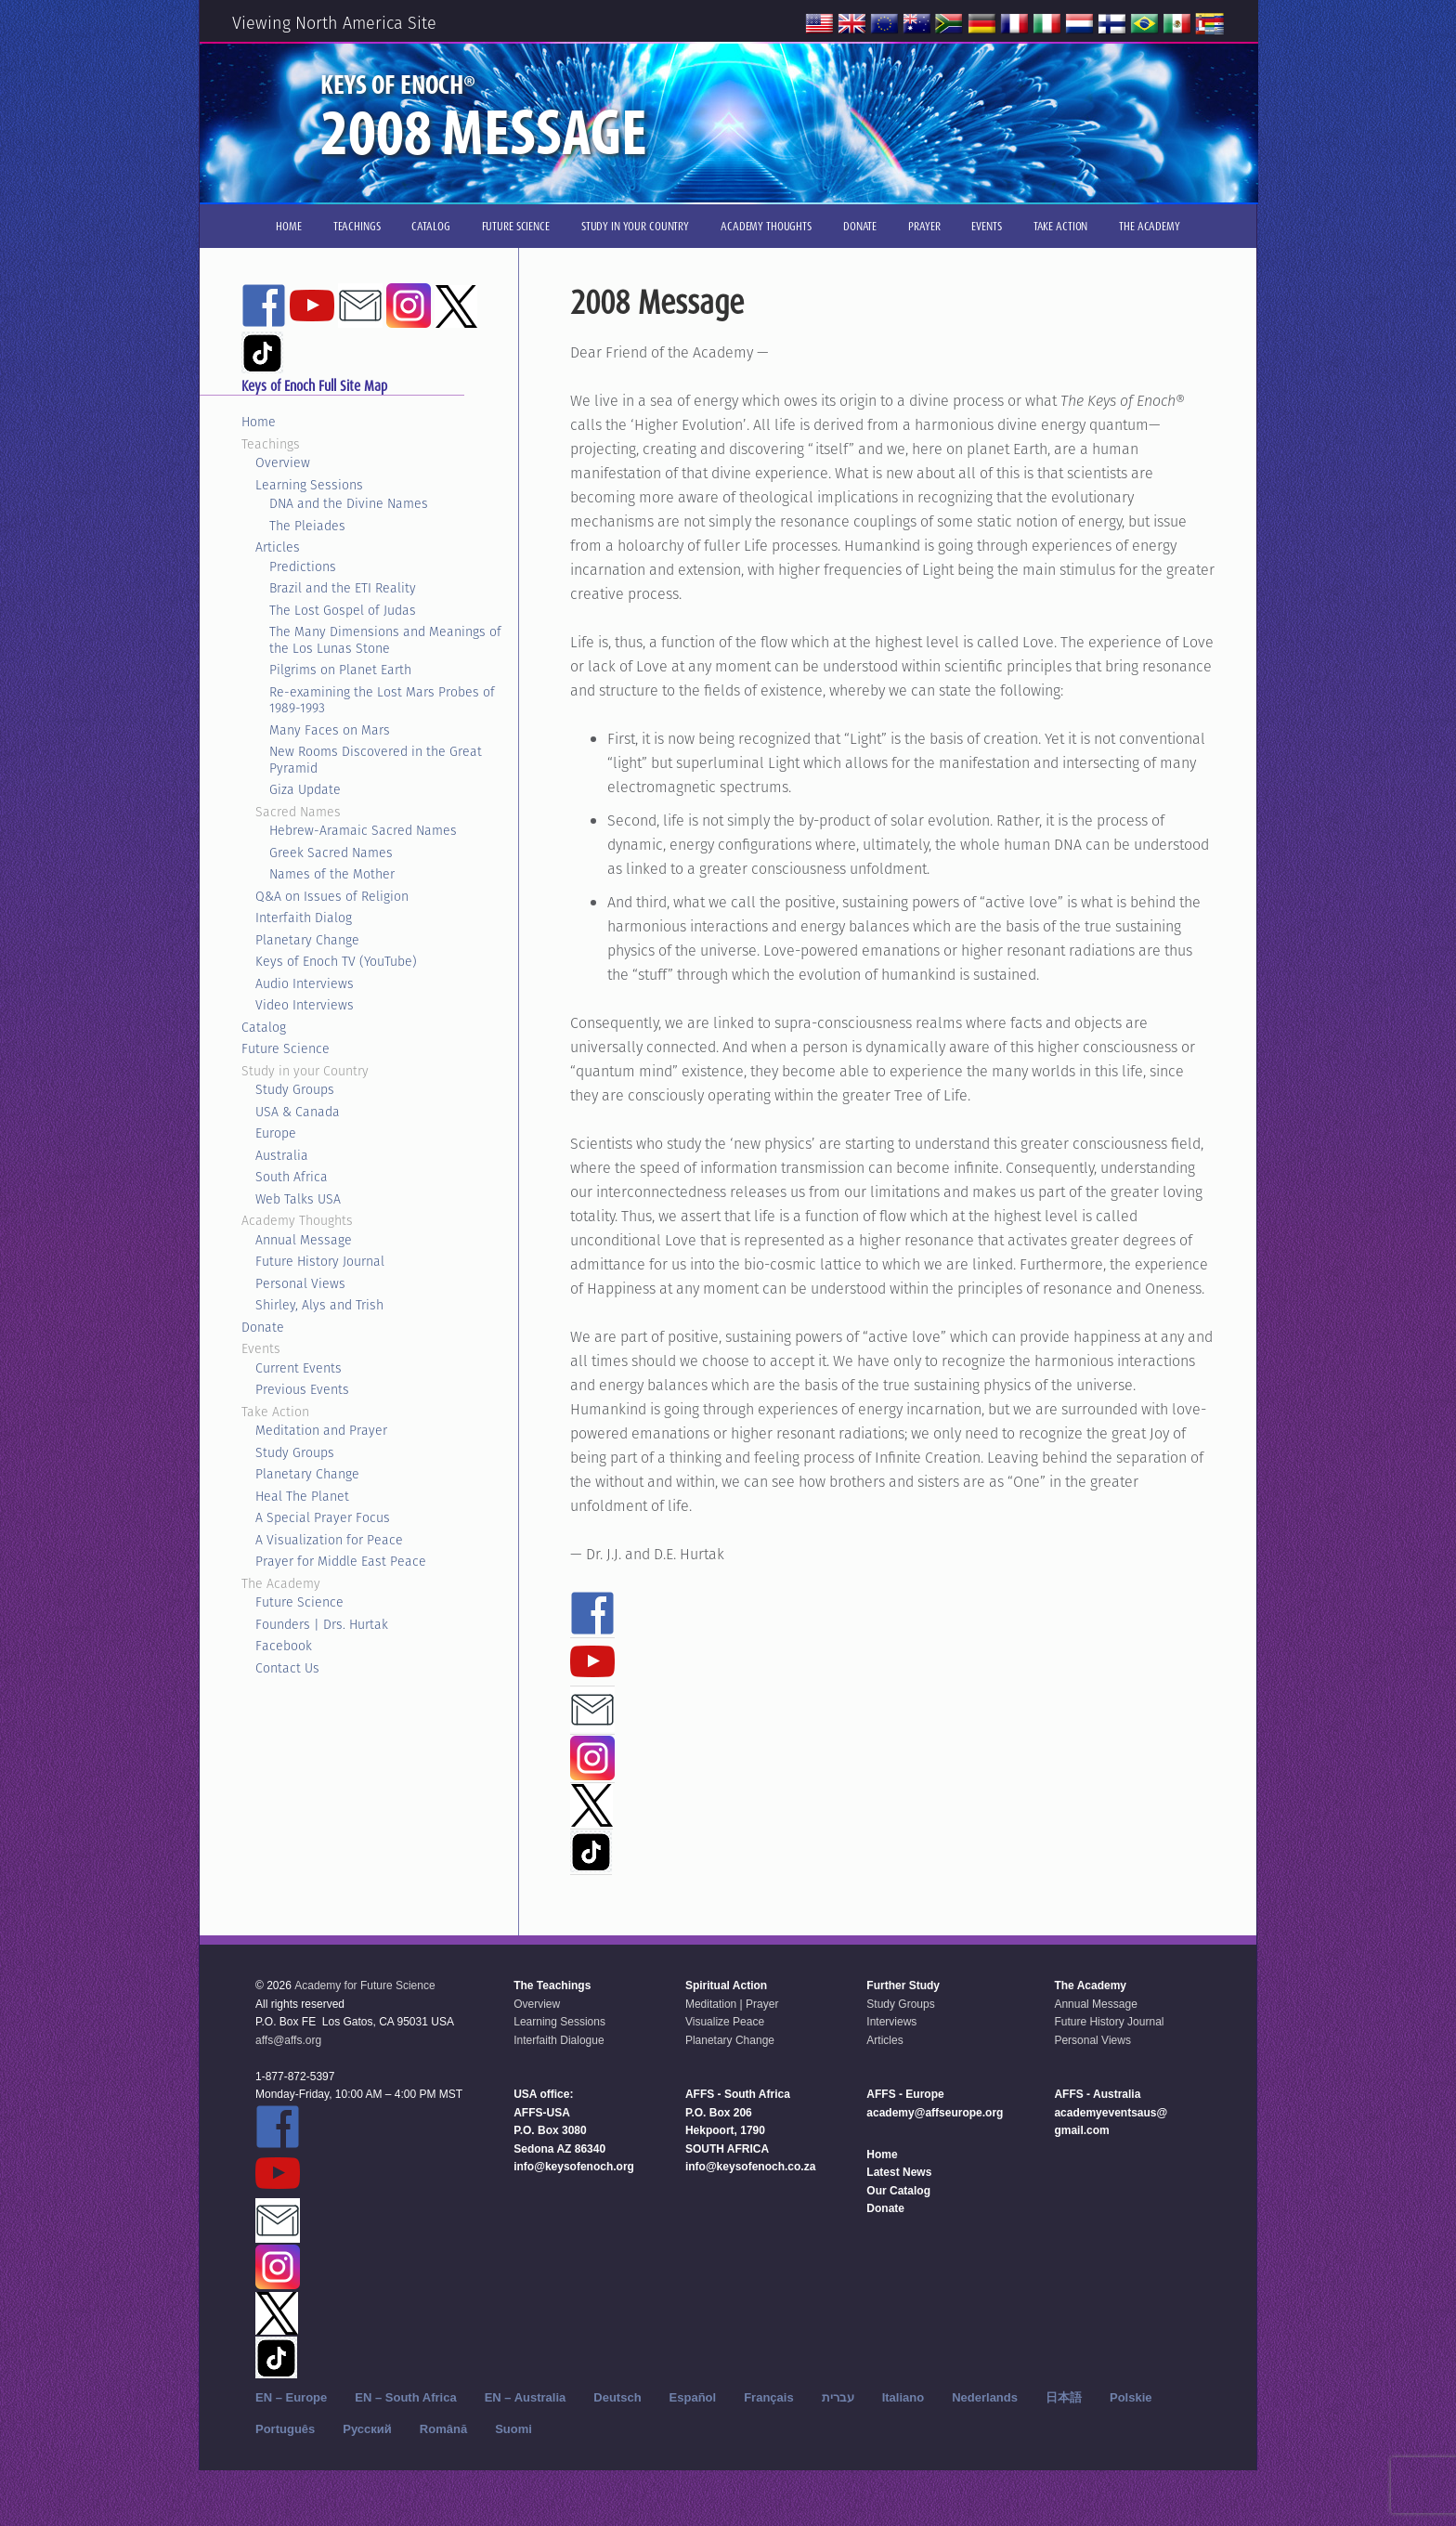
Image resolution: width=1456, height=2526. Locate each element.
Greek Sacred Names (331, 852)
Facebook (283, 1645)
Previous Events (302, 1389)
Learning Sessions (309, 484)
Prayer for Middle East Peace (340, 1561)
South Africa (291, 1176)
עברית (838, 2397)
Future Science (285, 1048)
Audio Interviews (304, 983)
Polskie (1131, 2397)
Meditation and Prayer (321, 1430)
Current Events (298, 1368)
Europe (275, 1133)
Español (693, 2397)
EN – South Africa (405, 2397)
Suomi (513, 2429)
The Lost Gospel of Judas (342, 610)
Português (285, 2429)
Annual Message (303, 1239)
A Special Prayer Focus (322, 1517)
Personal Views (300, 1283)
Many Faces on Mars (329, 730)
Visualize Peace (724, 2021)
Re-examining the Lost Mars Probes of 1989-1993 (382, 700)
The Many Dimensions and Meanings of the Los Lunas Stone (385, 640)
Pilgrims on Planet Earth (340, 669)
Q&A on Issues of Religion (332, 896)
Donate (262, 1327)
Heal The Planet (302, 1496)
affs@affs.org (288, 2040)
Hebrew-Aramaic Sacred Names (363, 830)
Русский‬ (367, 2429)
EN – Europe (291, 2397)
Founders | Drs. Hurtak (321, 1624)
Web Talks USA (298, 1199)
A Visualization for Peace (329, 1539)
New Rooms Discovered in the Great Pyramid (375, 759)
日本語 (1064, 2397)
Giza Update (305, 789)
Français (768, 2397)
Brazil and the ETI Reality (342, 588)
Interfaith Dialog (303, 917)
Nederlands (985, 2397)
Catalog (263, 1027)
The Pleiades (307, 525)
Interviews (891, 2021)
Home (258, 421)
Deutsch (617, 2397)
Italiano (903, 2397)
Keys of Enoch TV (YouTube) (336, 961)
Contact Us (287, 1668)
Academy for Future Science (364, 1985)
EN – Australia (525, 2397)
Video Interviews (304, 1005)
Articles (277, 547)
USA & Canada (297, 1111)
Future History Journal (319, 1261)
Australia (281, 1155)
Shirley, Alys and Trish (319, 1305)
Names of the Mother (332, 874)
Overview (282, 462)
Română (443, 2429)
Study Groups (294, 1089)
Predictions (302, 566)
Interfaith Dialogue (559, 2040)
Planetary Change (307, 940)
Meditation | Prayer (732, 2004)
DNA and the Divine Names (348, 503)
